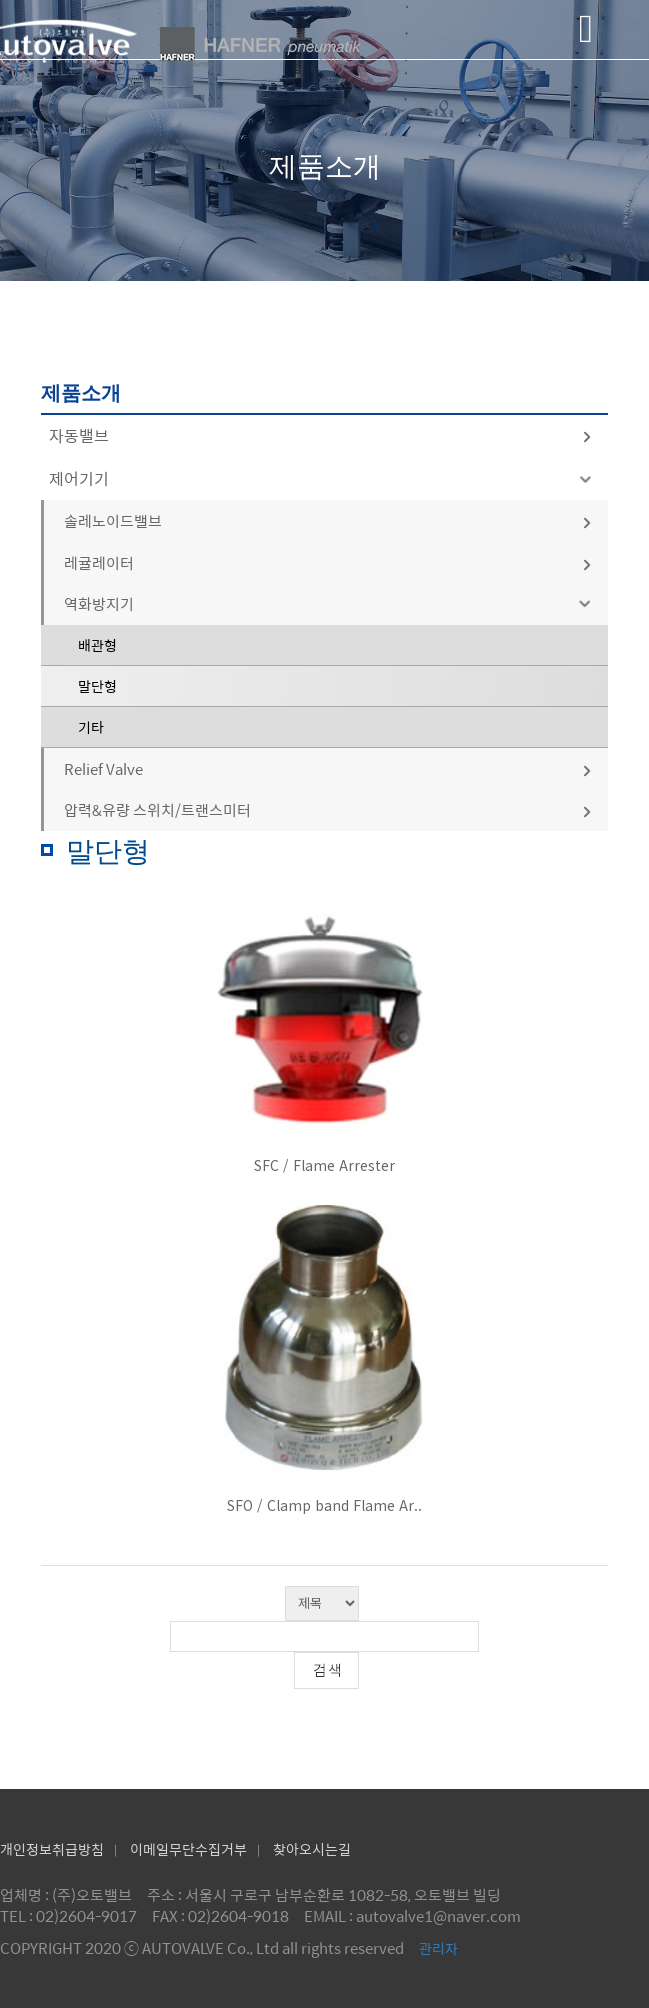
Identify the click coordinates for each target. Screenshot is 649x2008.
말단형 (97, 686)
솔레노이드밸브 (328, 520)
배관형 (97, 645)
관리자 (438, 1948)
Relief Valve (328, 768)
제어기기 (324, 478)
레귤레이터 (328, 562)
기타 (91, 727)
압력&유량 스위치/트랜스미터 (328, 809)
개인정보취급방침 (52, 1849)
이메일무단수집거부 (188, 1849)
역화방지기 (331, 603)
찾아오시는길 (312, 1849)
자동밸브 (321, 435)
